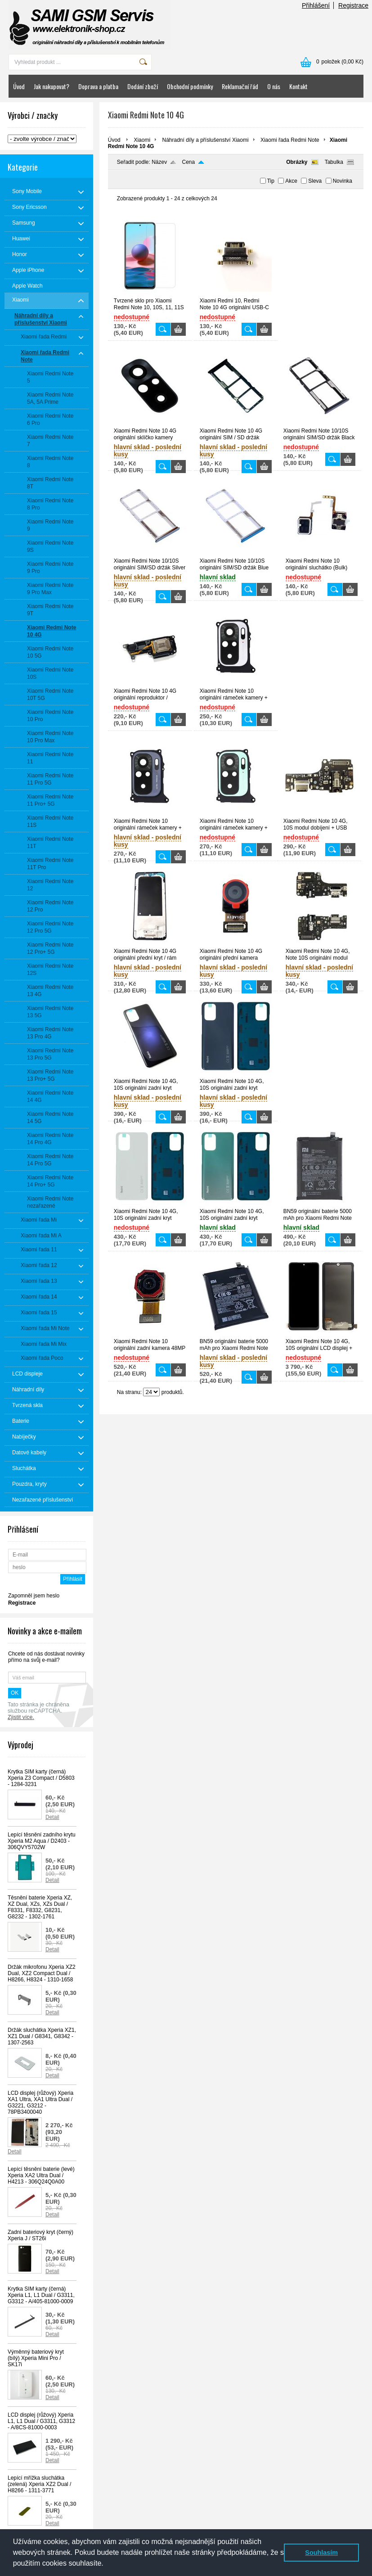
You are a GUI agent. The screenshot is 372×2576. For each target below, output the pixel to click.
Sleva (315, 181)
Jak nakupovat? (51, 86)
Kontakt (298, 86)
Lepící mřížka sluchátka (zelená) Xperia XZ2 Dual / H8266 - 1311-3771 (39, 2484)
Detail (52, 1817)
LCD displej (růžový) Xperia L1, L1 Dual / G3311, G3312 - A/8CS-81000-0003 (41, 2421)
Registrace (353, 5)
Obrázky (296, 162)
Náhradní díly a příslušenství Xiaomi (205, 140)
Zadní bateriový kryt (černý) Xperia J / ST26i (40, 2235)
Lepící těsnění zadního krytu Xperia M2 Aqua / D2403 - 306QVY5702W (42, 1841)
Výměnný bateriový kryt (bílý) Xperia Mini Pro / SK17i (36, 2358)
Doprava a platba (98, 86)
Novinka (342, 181)
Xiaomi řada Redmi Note (289, 140)
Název (159, 162)
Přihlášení (316, 5)
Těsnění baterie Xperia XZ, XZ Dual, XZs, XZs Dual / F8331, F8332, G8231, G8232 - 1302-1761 (40, 1907)
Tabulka (334, 162)
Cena (188, 162)
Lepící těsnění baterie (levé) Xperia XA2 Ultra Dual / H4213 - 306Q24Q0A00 (41, 2175)
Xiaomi (142, 140)
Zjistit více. (21, 1717)
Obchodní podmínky (190, 86)
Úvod (19, 86)
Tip (270, 181)
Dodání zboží (142, 86)
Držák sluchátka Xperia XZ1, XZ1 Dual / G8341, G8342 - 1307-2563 (42, 2036)
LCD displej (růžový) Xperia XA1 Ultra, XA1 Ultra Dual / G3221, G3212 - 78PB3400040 (40, 2102)
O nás (273, 86)
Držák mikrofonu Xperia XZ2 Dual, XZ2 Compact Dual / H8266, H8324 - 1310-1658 (42, 1973)
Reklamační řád (240, 86)
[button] (106, 2564)
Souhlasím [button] (321, 2552)
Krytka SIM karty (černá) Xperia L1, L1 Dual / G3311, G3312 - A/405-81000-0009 (41, 2295)
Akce (291, 181)
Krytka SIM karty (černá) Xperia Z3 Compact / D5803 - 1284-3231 (41, 1777)
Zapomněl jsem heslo (33, 1596)
